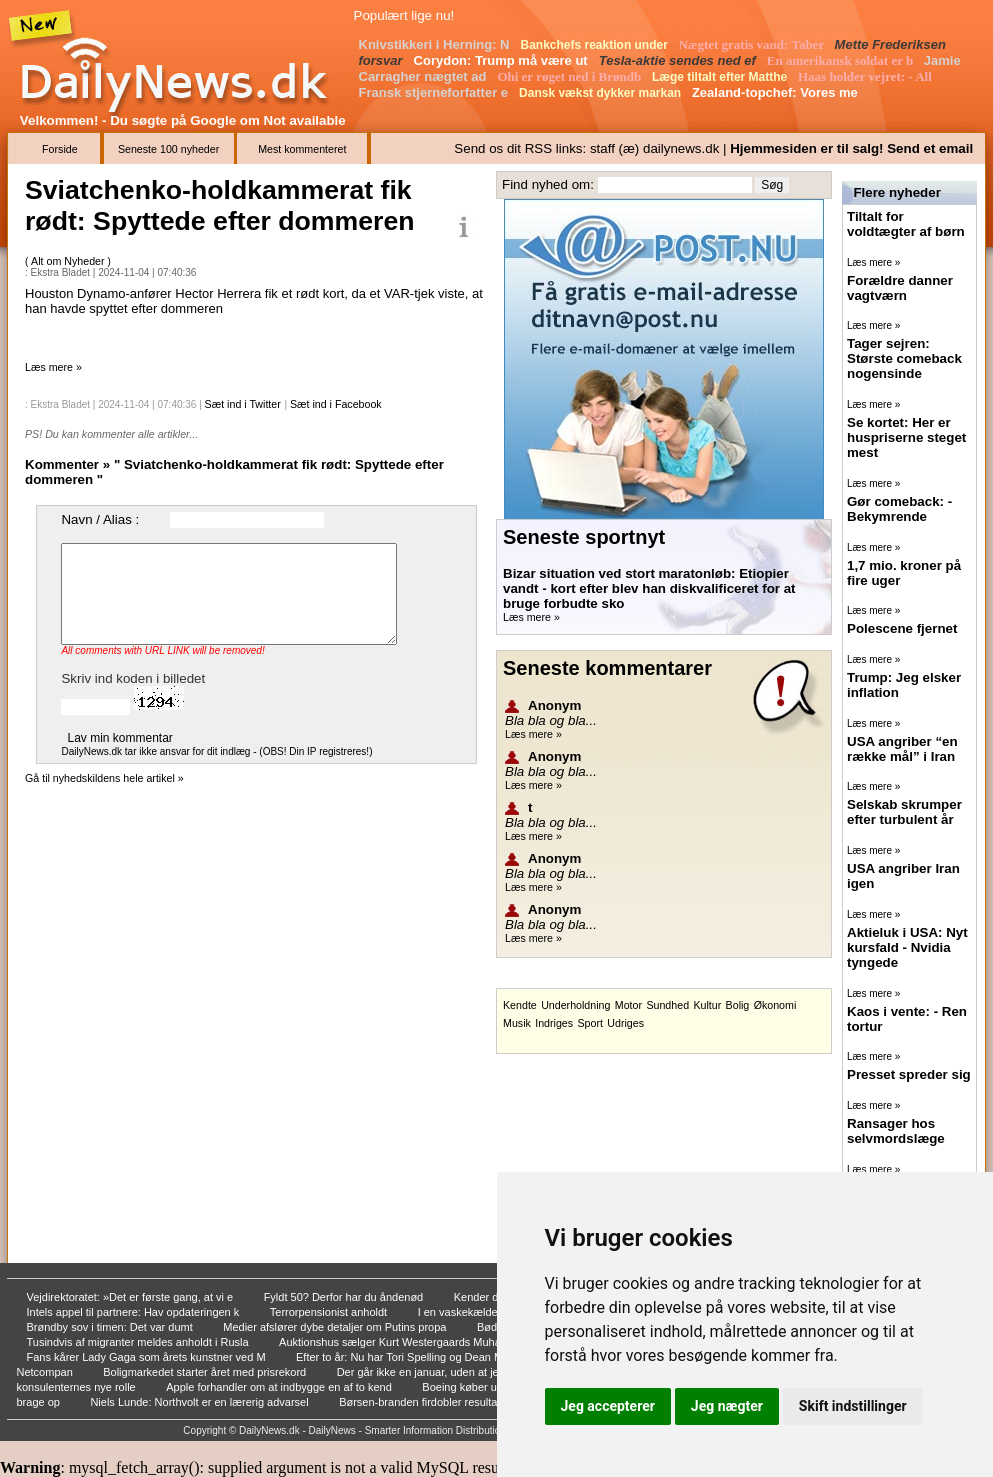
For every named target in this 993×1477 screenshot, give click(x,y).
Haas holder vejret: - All (866, 76)
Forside (60, 149)
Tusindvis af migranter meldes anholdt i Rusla (139, 1342)
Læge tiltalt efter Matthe (721, 77)
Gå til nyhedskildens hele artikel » (104, 778)
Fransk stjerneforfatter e (435, 92)
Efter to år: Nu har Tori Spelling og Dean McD (408, 1357)
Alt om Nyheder (69, 261)
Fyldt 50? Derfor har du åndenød (345, 1297)
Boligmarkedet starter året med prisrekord (206, 1372)
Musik (517, 1023)
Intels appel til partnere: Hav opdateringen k (135, 1312)
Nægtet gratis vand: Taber (753, 44)
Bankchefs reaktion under (596, 45)
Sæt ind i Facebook (336, 404)
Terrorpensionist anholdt (330, 1312)
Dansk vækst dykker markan (601, 93)
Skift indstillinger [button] (853, 1406)
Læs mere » (53, 367)
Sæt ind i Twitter (243, 404)
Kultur (707, 1005)
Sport (589, 1023)
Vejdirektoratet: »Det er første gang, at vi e (132, 1297)
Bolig (738, 1005)
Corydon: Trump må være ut (503, 60)
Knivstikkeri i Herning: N (436, 44)
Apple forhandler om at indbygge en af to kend (280, 1387)
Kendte (520, 1005)
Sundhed (667, 1005)
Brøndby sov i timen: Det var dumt (111, 1327)
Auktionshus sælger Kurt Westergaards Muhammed (406, 1342)
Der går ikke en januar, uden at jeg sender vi (446, 1372)
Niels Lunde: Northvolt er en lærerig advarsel (200, 1402)
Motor (628, 1005)
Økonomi (775, 1005)
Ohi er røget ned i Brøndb (570, 76)
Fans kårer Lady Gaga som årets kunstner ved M (148, 1357)
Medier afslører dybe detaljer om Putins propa (336, 1327)
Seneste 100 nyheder (168, 149)
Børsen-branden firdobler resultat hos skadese (453, 1402)
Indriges (554, 1023)
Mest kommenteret (302, 149)
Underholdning (575, 1005)
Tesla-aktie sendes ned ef (679, 60)
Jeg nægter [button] (727, 1406)
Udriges (625, 1023)
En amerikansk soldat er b (842, 60)
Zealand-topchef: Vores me (777, 92)
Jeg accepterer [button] (608, 1406)
